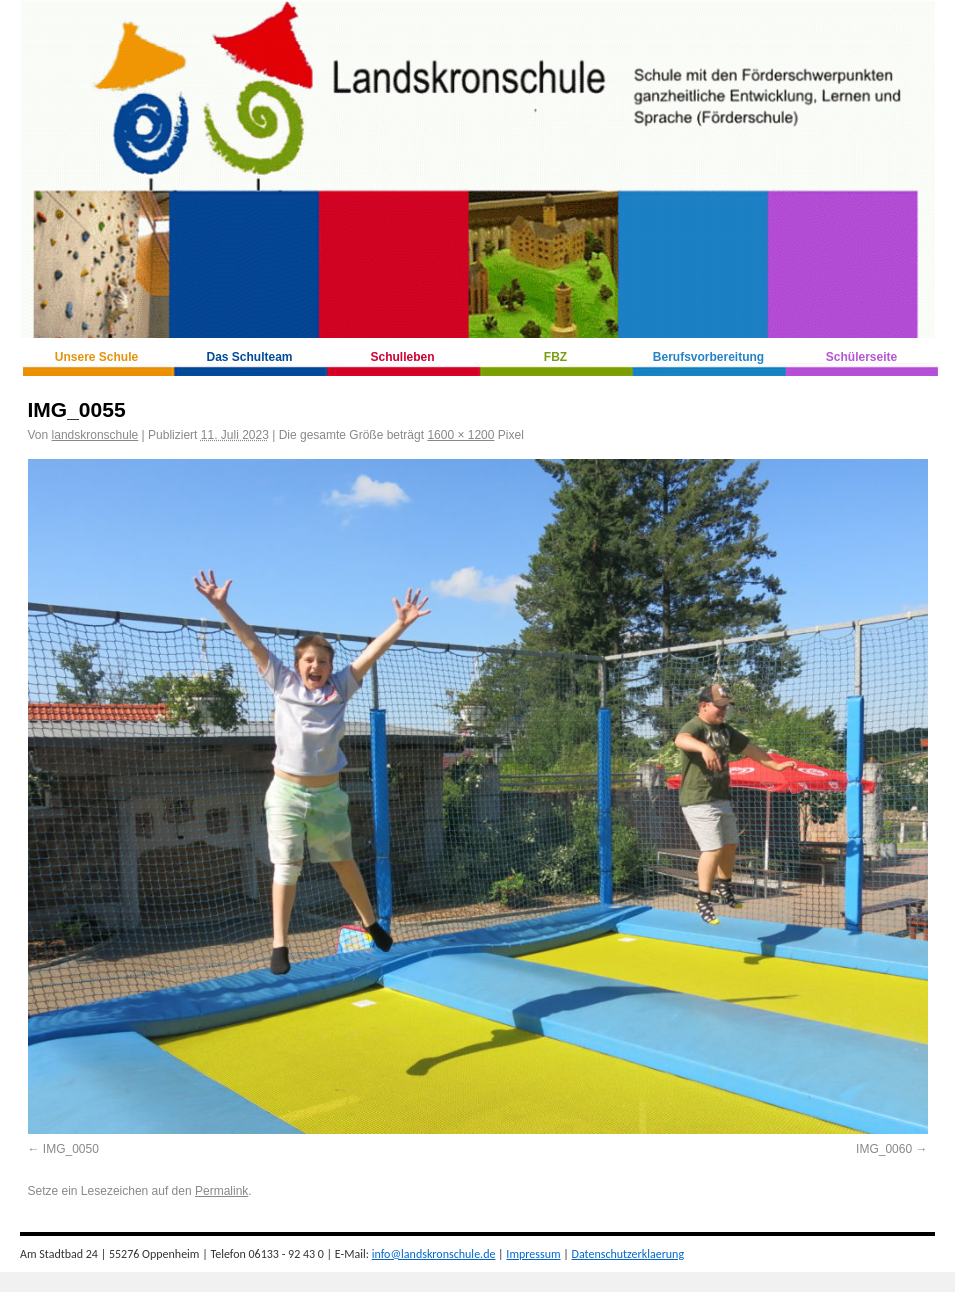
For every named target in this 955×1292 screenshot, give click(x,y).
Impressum (533, 1254)
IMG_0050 (71, 1149)
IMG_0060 (884, 1149)
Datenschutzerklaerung (628, 1254)
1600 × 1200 (460, 435)
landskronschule (95, 435)
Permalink (221, 1191)
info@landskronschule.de (434, 1254)
